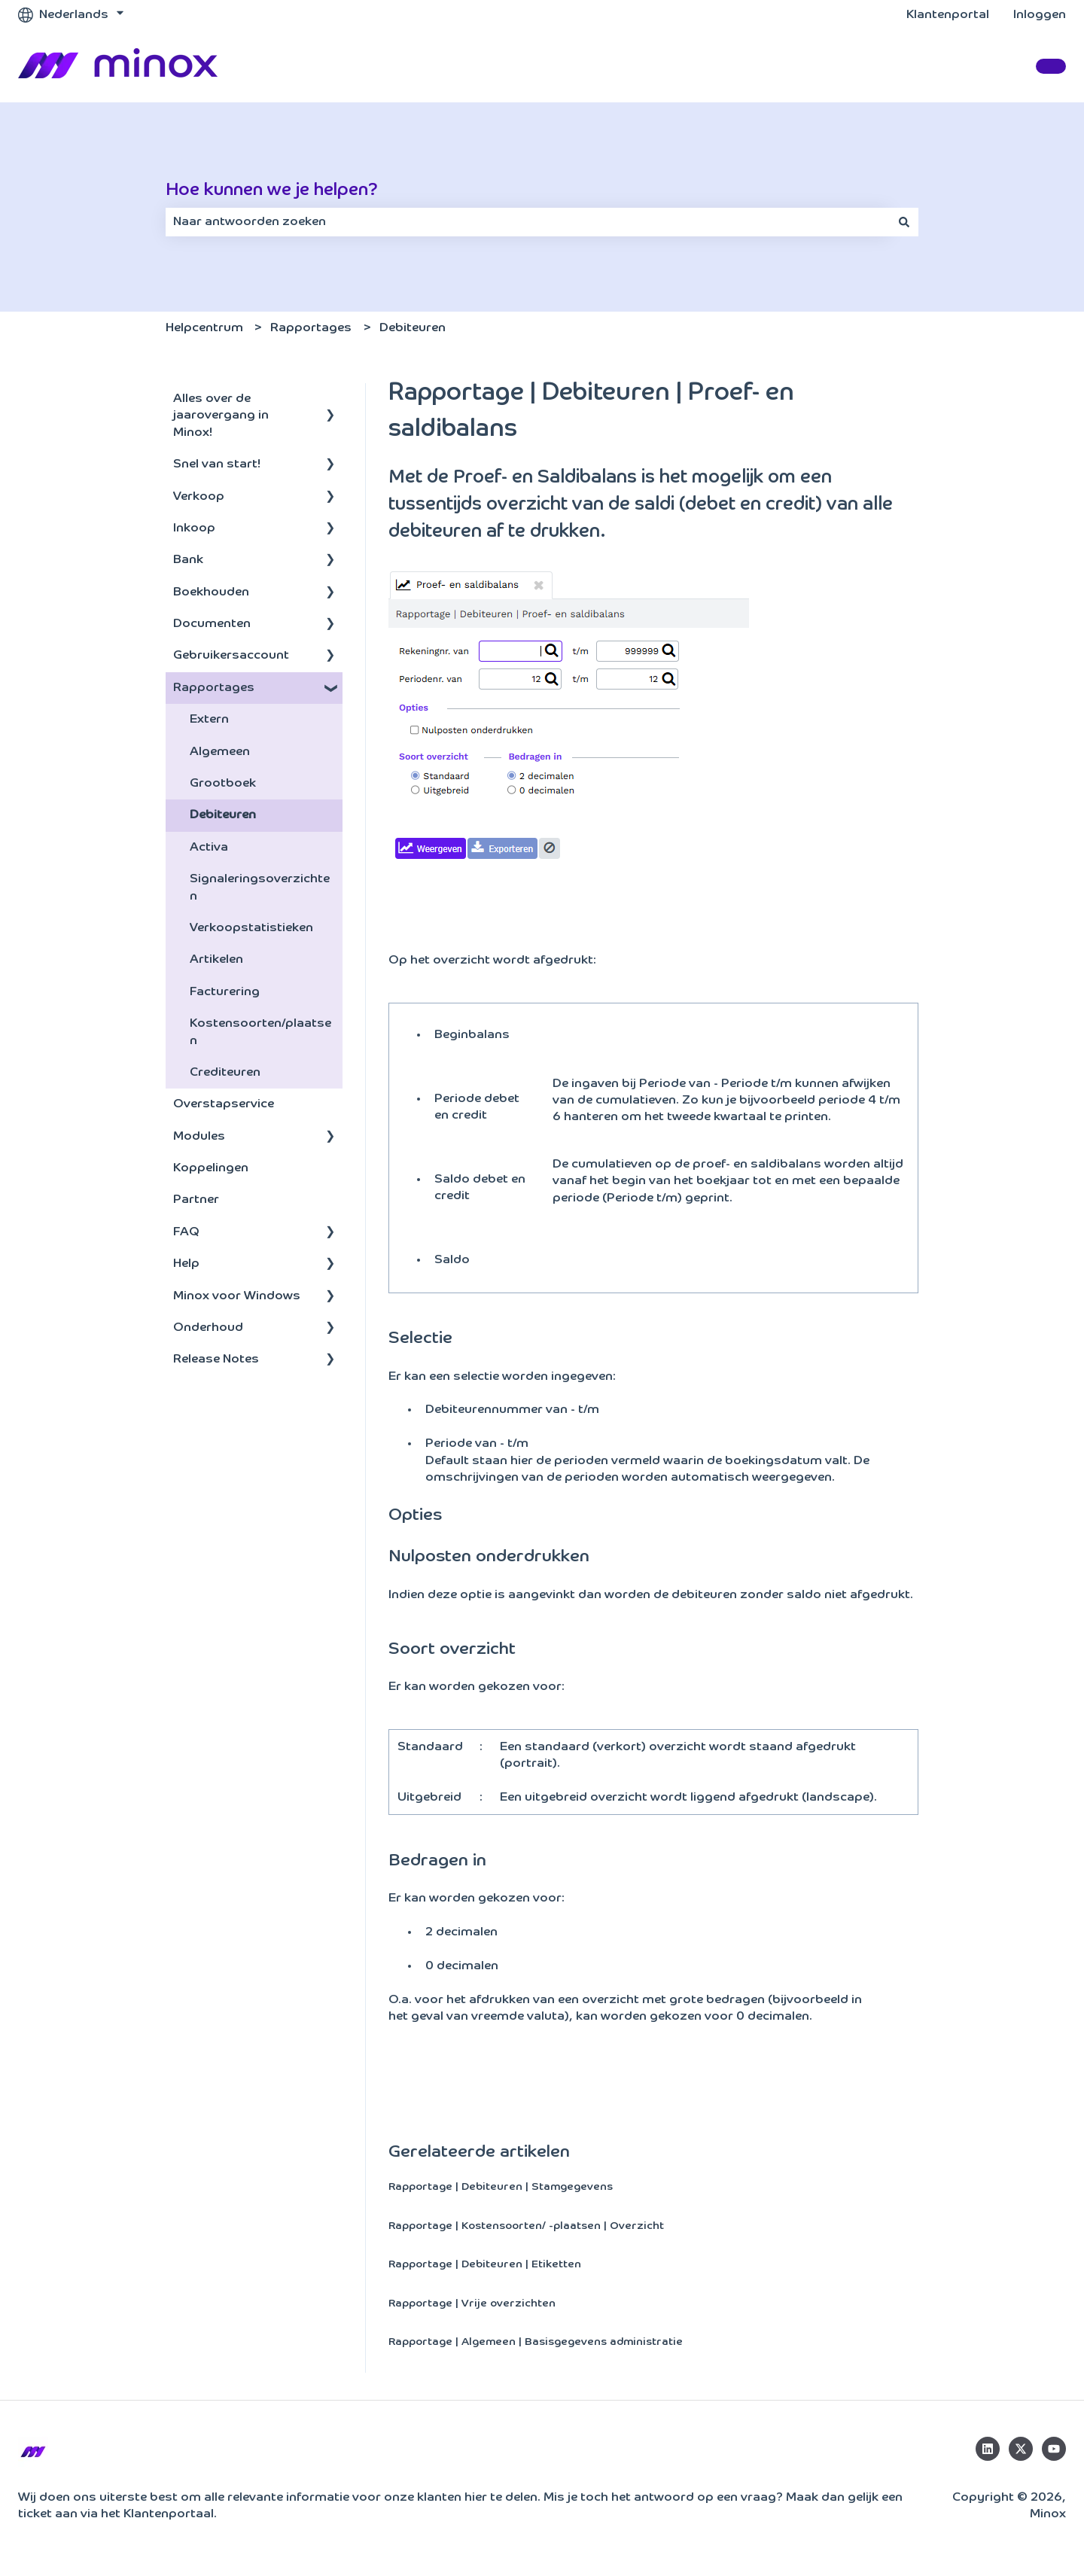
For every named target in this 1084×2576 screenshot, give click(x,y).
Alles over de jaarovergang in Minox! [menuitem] (221, 416)
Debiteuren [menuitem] (223, 815)
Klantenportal (947, 15)
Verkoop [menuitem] (198, 497)
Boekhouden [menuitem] (211, 592)
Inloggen (1039, 15)
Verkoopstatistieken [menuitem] (251, 928)
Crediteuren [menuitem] (225, 1073)
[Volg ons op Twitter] (1021, 2449)
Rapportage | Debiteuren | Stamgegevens (500, 2187)
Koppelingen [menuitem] (210, 1168)
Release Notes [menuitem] (216, 1359)
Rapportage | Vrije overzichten (472, 2303)
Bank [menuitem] (188, 560)
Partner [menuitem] (196, 1200)
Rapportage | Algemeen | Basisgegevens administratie (535, 2342)
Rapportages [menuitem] (213, 688)
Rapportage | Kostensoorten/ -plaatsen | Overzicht (526, 2226)
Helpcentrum (204, 328)
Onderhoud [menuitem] (208, 1328)
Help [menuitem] (186, 1264)
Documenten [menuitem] (212, 624)
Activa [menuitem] (209, 848)
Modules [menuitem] (199, 1137)
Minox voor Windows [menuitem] (236, 1296)
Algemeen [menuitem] (220, 752)
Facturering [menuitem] (225, 992)
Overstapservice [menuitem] (223, 1104)
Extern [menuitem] (209, 720)
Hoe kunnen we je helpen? (272, 190)
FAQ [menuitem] (186, 1232)
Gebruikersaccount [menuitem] (231, 656)
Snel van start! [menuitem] (216, 464)
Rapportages (311, 328)
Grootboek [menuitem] (223, 784)
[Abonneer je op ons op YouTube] (1054, 2449)
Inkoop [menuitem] (194, 528)
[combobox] (528, 222)
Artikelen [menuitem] (216, 960)
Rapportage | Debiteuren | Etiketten (484, 2264)
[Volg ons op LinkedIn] (988, 2449)
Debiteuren (412, 328)
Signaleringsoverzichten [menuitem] (260, 887)
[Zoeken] (904, 222)
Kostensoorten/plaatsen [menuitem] (260, 1032)
